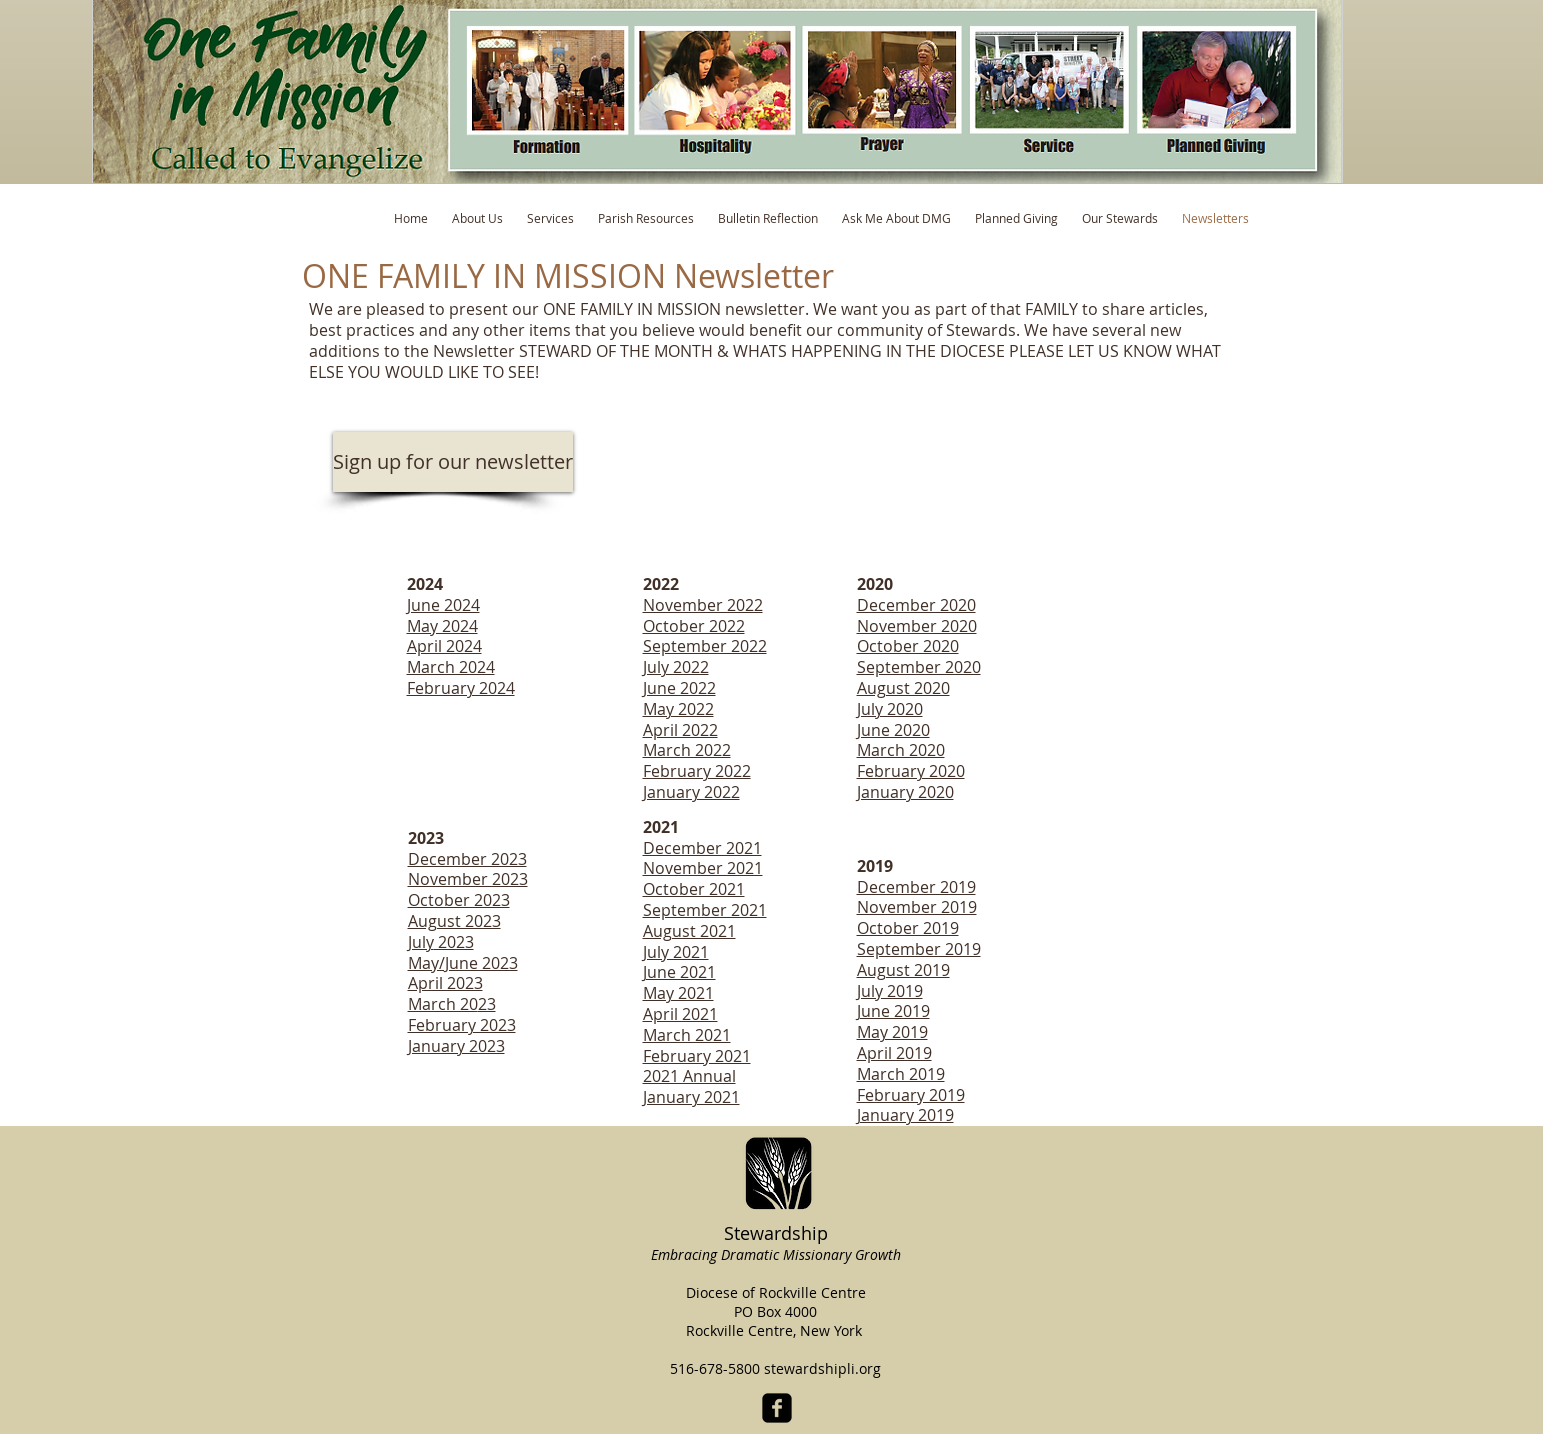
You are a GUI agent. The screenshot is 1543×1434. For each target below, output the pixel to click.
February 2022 (697, 771)
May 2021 (678, 993)
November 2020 (917, 626)
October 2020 (908, 646)
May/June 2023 (463, 963)
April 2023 (445, 983)
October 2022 (694, 626)
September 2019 (919, 949)
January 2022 (691, 792)
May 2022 (678, 709)
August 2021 (689, 931)
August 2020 (903, 688)
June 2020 (893, 730)
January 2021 (691, 1097)
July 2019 (890, 991)
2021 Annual (689, 1076)
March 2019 (901, 1074)
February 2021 (697, 1056)
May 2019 (892, 1032)
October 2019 (908, 928)
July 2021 (676, 952)
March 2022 (687, 750)
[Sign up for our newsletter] (453, 462)
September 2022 (705, 646)
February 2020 (911, 771)
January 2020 (905, 792)
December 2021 (702, 848)
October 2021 (694, 889)
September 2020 (919, 667)
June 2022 (679, 688)
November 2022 (703, 605)
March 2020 (901, 750)
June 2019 (893, 1011)
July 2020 (890, 709)
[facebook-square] (777, 1408)
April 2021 (680, 1014)
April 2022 (680, 730)
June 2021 (679, 972)
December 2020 (916, 605)
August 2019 (903, 970)
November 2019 (917, 907)
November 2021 (703, 868)
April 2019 (894, 1053)
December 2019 (916, 887)
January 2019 (905, 1115)
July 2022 (676, 667)
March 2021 (687, 1035)
